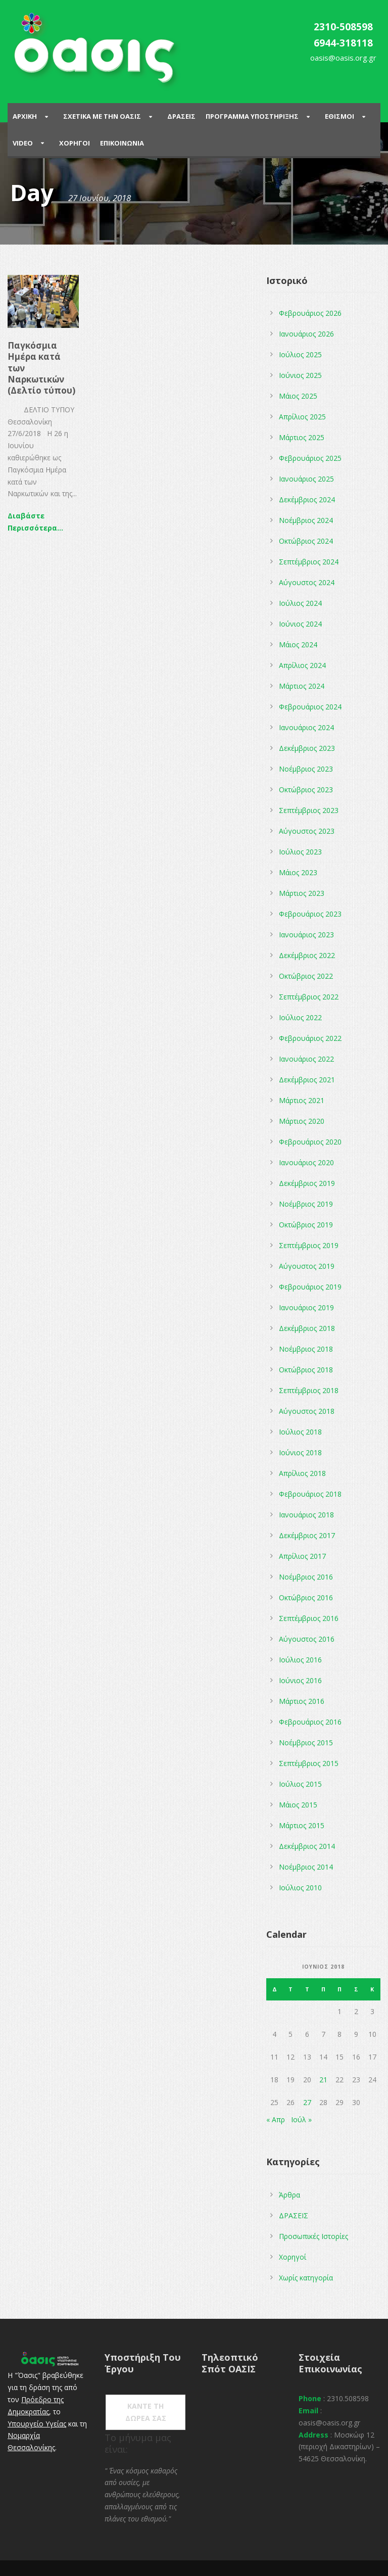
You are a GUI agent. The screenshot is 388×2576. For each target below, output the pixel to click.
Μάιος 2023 (298, 872)
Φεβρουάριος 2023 (310, 914)
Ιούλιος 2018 (300, 1432)
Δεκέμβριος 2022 (307, 955)
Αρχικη (25, 116)
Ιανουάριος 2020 (306, 1162)
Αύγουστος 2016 (306, 1639)
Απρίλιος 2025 (302, 416)
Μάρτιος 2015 (301, 1825)
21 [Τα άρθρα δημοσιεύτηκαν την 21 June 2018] (323, 2079)
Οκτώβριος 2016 (306, 1597)
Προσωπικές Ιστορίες (313, 2236)
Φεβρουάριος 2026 (310, 313)
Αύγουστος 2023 (306, 831)
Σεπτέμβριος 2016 (308, 1618)
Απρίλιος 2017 (302, 1556)
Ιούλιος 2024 (300, 603)
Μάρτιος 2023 (301, 893)
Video (23, 143)
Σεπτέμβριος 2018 (308, 1390)
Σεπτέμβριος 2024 (308, 561)
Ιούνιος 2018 (300, 1452)
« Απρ (275, 2119)
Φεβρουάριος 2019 (310, 1287)
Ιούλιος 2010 (300, 1887)
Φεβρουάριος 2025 (310, 458)
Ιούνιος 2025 (300, 375)
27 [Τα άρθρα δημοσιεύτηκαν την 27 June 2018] (307, 2102)
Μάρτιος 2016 (301, 1701)
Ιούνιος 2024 (300, 624)
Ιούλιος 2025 (300, 354)
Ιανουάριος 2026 (306, 334)
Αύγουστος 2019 (306, 1266)
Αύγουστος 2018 (306, 1411)
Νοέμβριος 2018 (306, 1349)
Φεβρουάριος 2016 (310, 1722)
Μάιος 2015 (298, 1804)
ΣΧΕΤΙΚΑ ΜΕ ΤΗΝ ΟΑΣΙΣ (102, 116)
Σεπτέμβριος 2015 (308, 1763)
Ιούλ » (301, 2119)
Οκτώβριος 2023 (306, 789)
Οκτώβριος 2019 (306, 1224)
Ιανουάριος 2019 (306, 1307)
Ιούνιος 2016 (300, 1680)
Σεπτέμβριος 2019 (308, 1245)
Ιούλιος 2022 (300, 1017)
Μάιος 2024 (298, 644)
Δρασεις (181, 116)
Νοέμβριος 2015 (306, 1742)
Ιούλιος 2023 (300, 851)
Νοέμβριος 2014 (306, 1867)
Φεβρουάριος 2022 (310, 1038)
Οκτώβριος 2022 (306, 976)
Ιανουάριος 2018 (306, 1514)
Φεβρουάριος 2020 (310, 1142)
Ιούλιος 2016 (300, 1659)
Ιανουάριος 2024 (306, 727)
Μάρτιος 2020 (301, 1121)
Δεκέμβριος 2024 (307, 499)
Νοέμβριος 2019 (306, 1204)
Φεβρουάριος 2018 (310, 1494)
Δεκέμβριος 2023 (307, 748)
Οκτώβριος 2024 (306, 541)
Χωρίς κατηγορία (306, 2277)
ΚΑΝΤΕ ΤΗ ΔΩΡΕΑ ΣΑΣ (145, 2412)
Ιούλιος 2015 (300, 1784)
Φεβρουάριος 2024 (310, 706)
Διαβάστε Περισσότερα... (35, 522)
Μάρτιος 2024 (301, 686)
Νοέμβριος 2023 (306, 769)
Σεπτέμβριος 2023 (308, 810)
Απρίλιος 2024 (302, 665)
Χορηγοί (292, 2257)
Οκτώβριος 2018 (306, 1369)
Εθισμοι (339, 116)
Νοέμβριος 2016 (306, 1577)
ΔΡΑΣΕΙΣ (293, 2215)
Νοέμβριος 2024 (306, 520)
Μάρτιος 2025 (301, 437)
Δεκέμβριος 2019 (307, 1183)
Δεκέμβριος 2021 (307, 1079)
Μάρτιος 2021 (301, 1100)
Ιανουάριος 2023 (306, 934)
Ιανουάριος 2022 (306, 1059)
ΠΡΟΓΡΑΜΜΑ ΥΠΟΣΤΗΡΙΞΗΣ (252, 116)
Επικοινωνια (122, 143)
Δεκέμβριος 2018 (307, 1328)
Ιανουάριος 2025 (306, 479)
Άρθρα (289, 2195)
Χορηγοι (74, 143)
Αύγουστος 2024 (306, 582)
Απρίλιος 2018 (302, 1473)
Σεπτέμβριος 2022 (308, 996)
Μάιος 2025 (298, 396)
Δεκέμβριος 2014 (307, 1846)
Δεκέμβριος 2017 (307, 1535)
